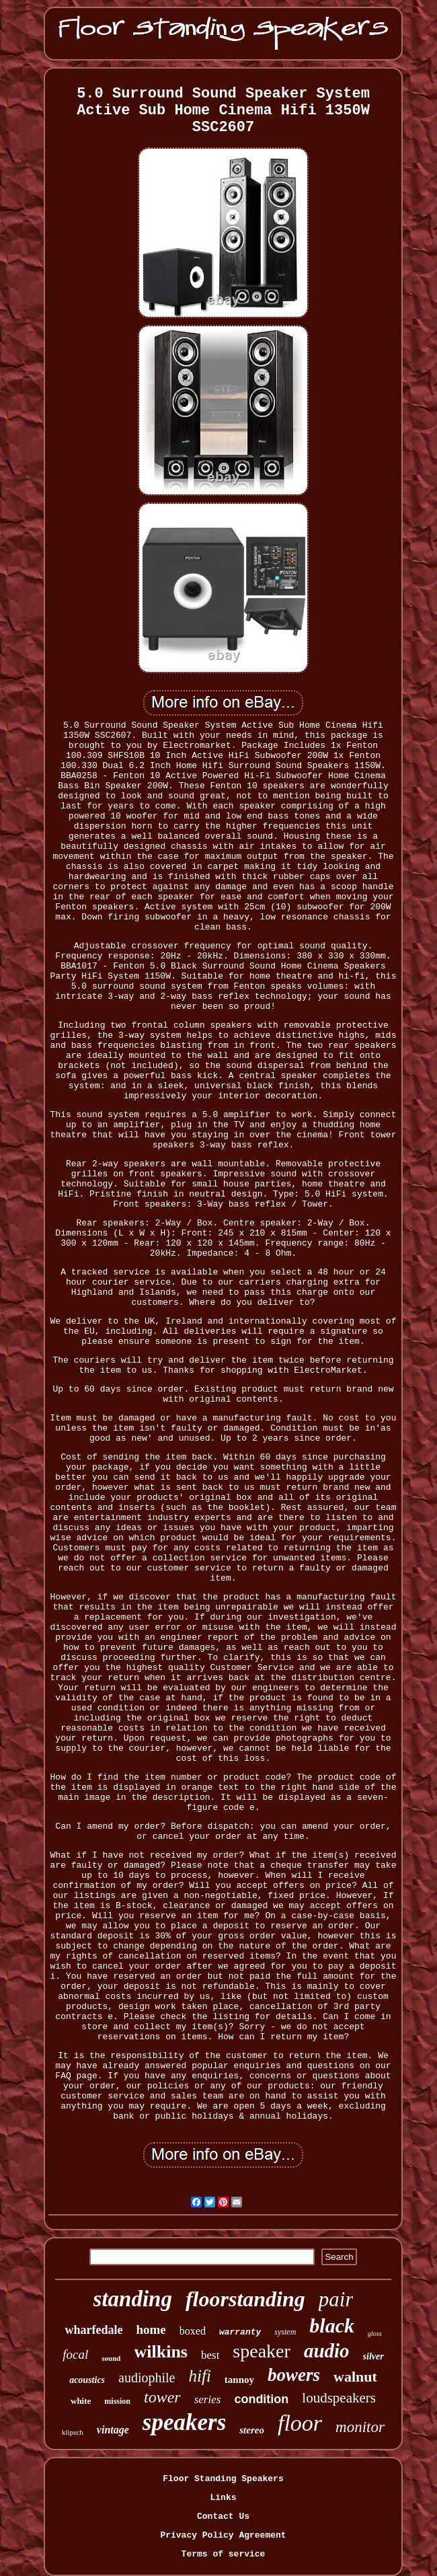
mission (117, 2401)
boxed (193, 2331)
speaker (261, 2351)
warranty (240, 2332)
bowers (294, 2375)
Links (223, 2498)
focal (75, 2354)
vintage (113, 2429)
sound (111, 2358)
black (331, 2325)
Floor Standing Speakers (223, 2479)
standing (132, 2299)
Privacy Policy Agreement (223, 2535)
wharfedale (93, 2330)
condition (261, 2399)
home (150, 2329)
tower (162, 2397)
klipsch (72, 2432)
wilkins (161, 2351)
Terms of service (224, 2554)
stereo (251, 2430)
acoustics (87, 2380)
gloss (375, 2333)
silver (373, 2356)
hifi (199, 2376)
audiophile (146, 2377)
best (210, 2355)
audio (327, 2350)
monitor (360, 2427)
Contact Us (223, 2516)
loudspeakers (339, 2398)
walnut (355, 2376)
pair (336, 2299)
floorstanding (245, 2299)
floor (300, 2423)
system (285, 2332)
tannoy (239, 2379)
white (81, 2401)
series (207, 2399)
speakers (184, 2422)
